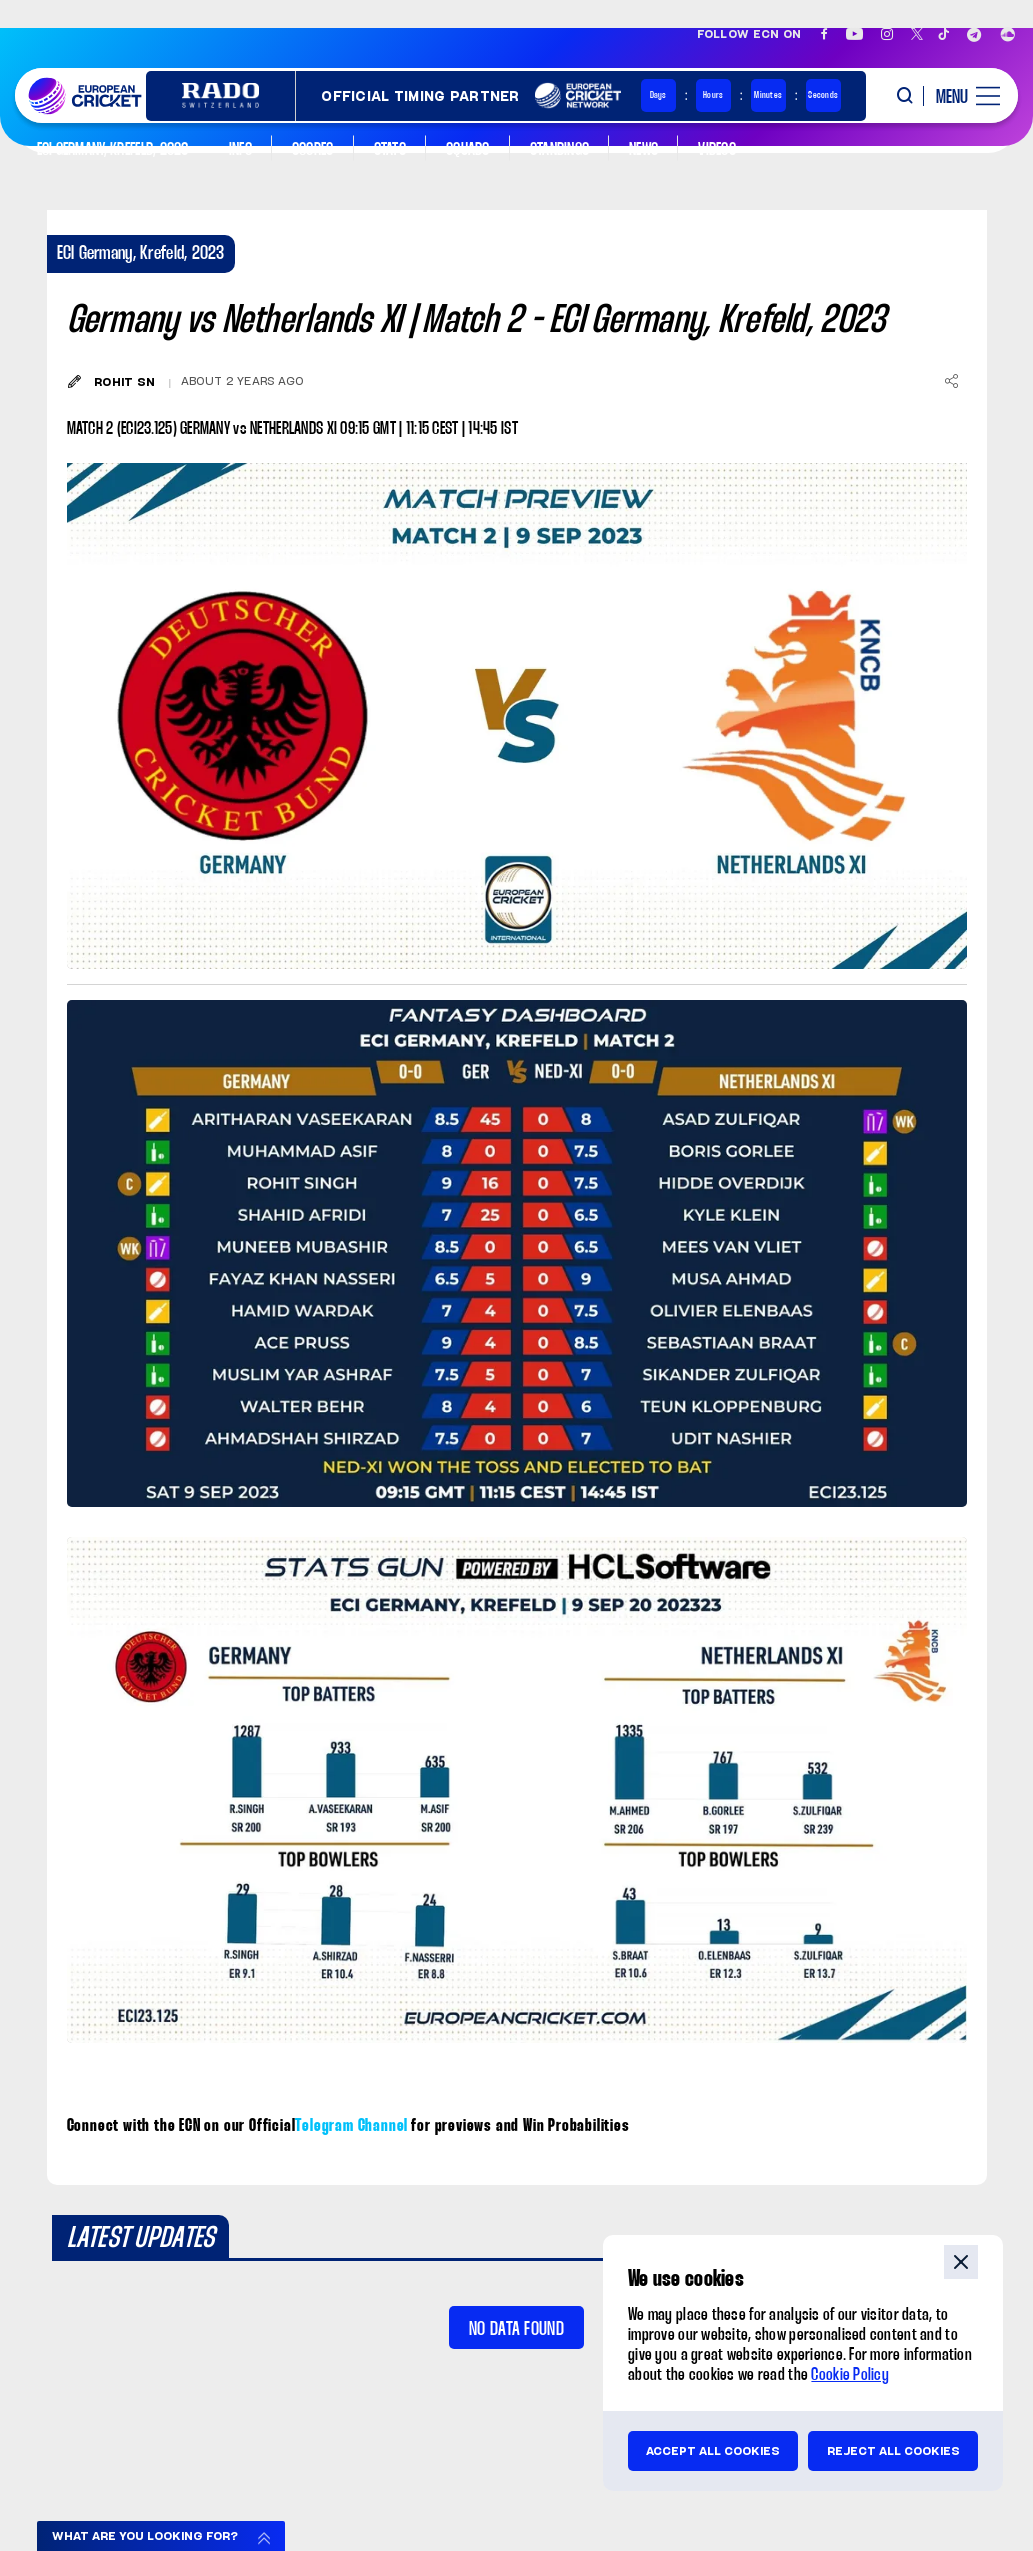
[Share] (952, 381)
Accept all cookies (713, 2451)
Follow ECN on (749, 34)
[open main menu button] (960, 96)
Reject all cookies (893, 2451)
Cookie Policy (850, 2375)
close (961, 2262)
